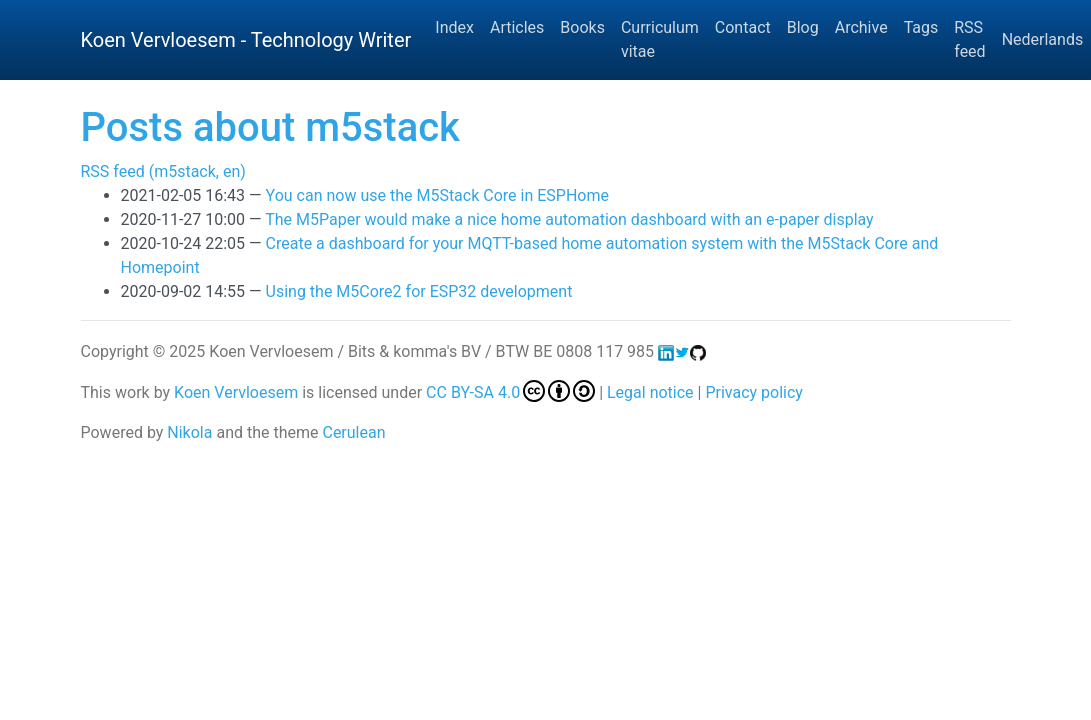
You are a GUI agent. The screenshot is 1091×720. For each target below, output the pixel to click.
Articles (517, 27)
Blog (803, 27)
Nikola (189, 432)
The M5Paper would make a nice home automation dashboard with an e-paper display (569, 219)
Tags (921, 27)
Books (582, 27)
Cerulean (353, 432)
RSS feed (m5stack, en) (163, 171)
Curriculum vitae (660, 39)
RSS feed (969, 39)
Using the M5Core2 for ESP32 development (419, 291)
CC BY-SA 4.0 (510, 392)
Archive (861, 27)
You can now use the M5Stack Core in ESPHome (437, 195)
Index (454, 27)
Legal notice (650, 392)
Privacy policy (754, 392)
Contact (743, 27)
